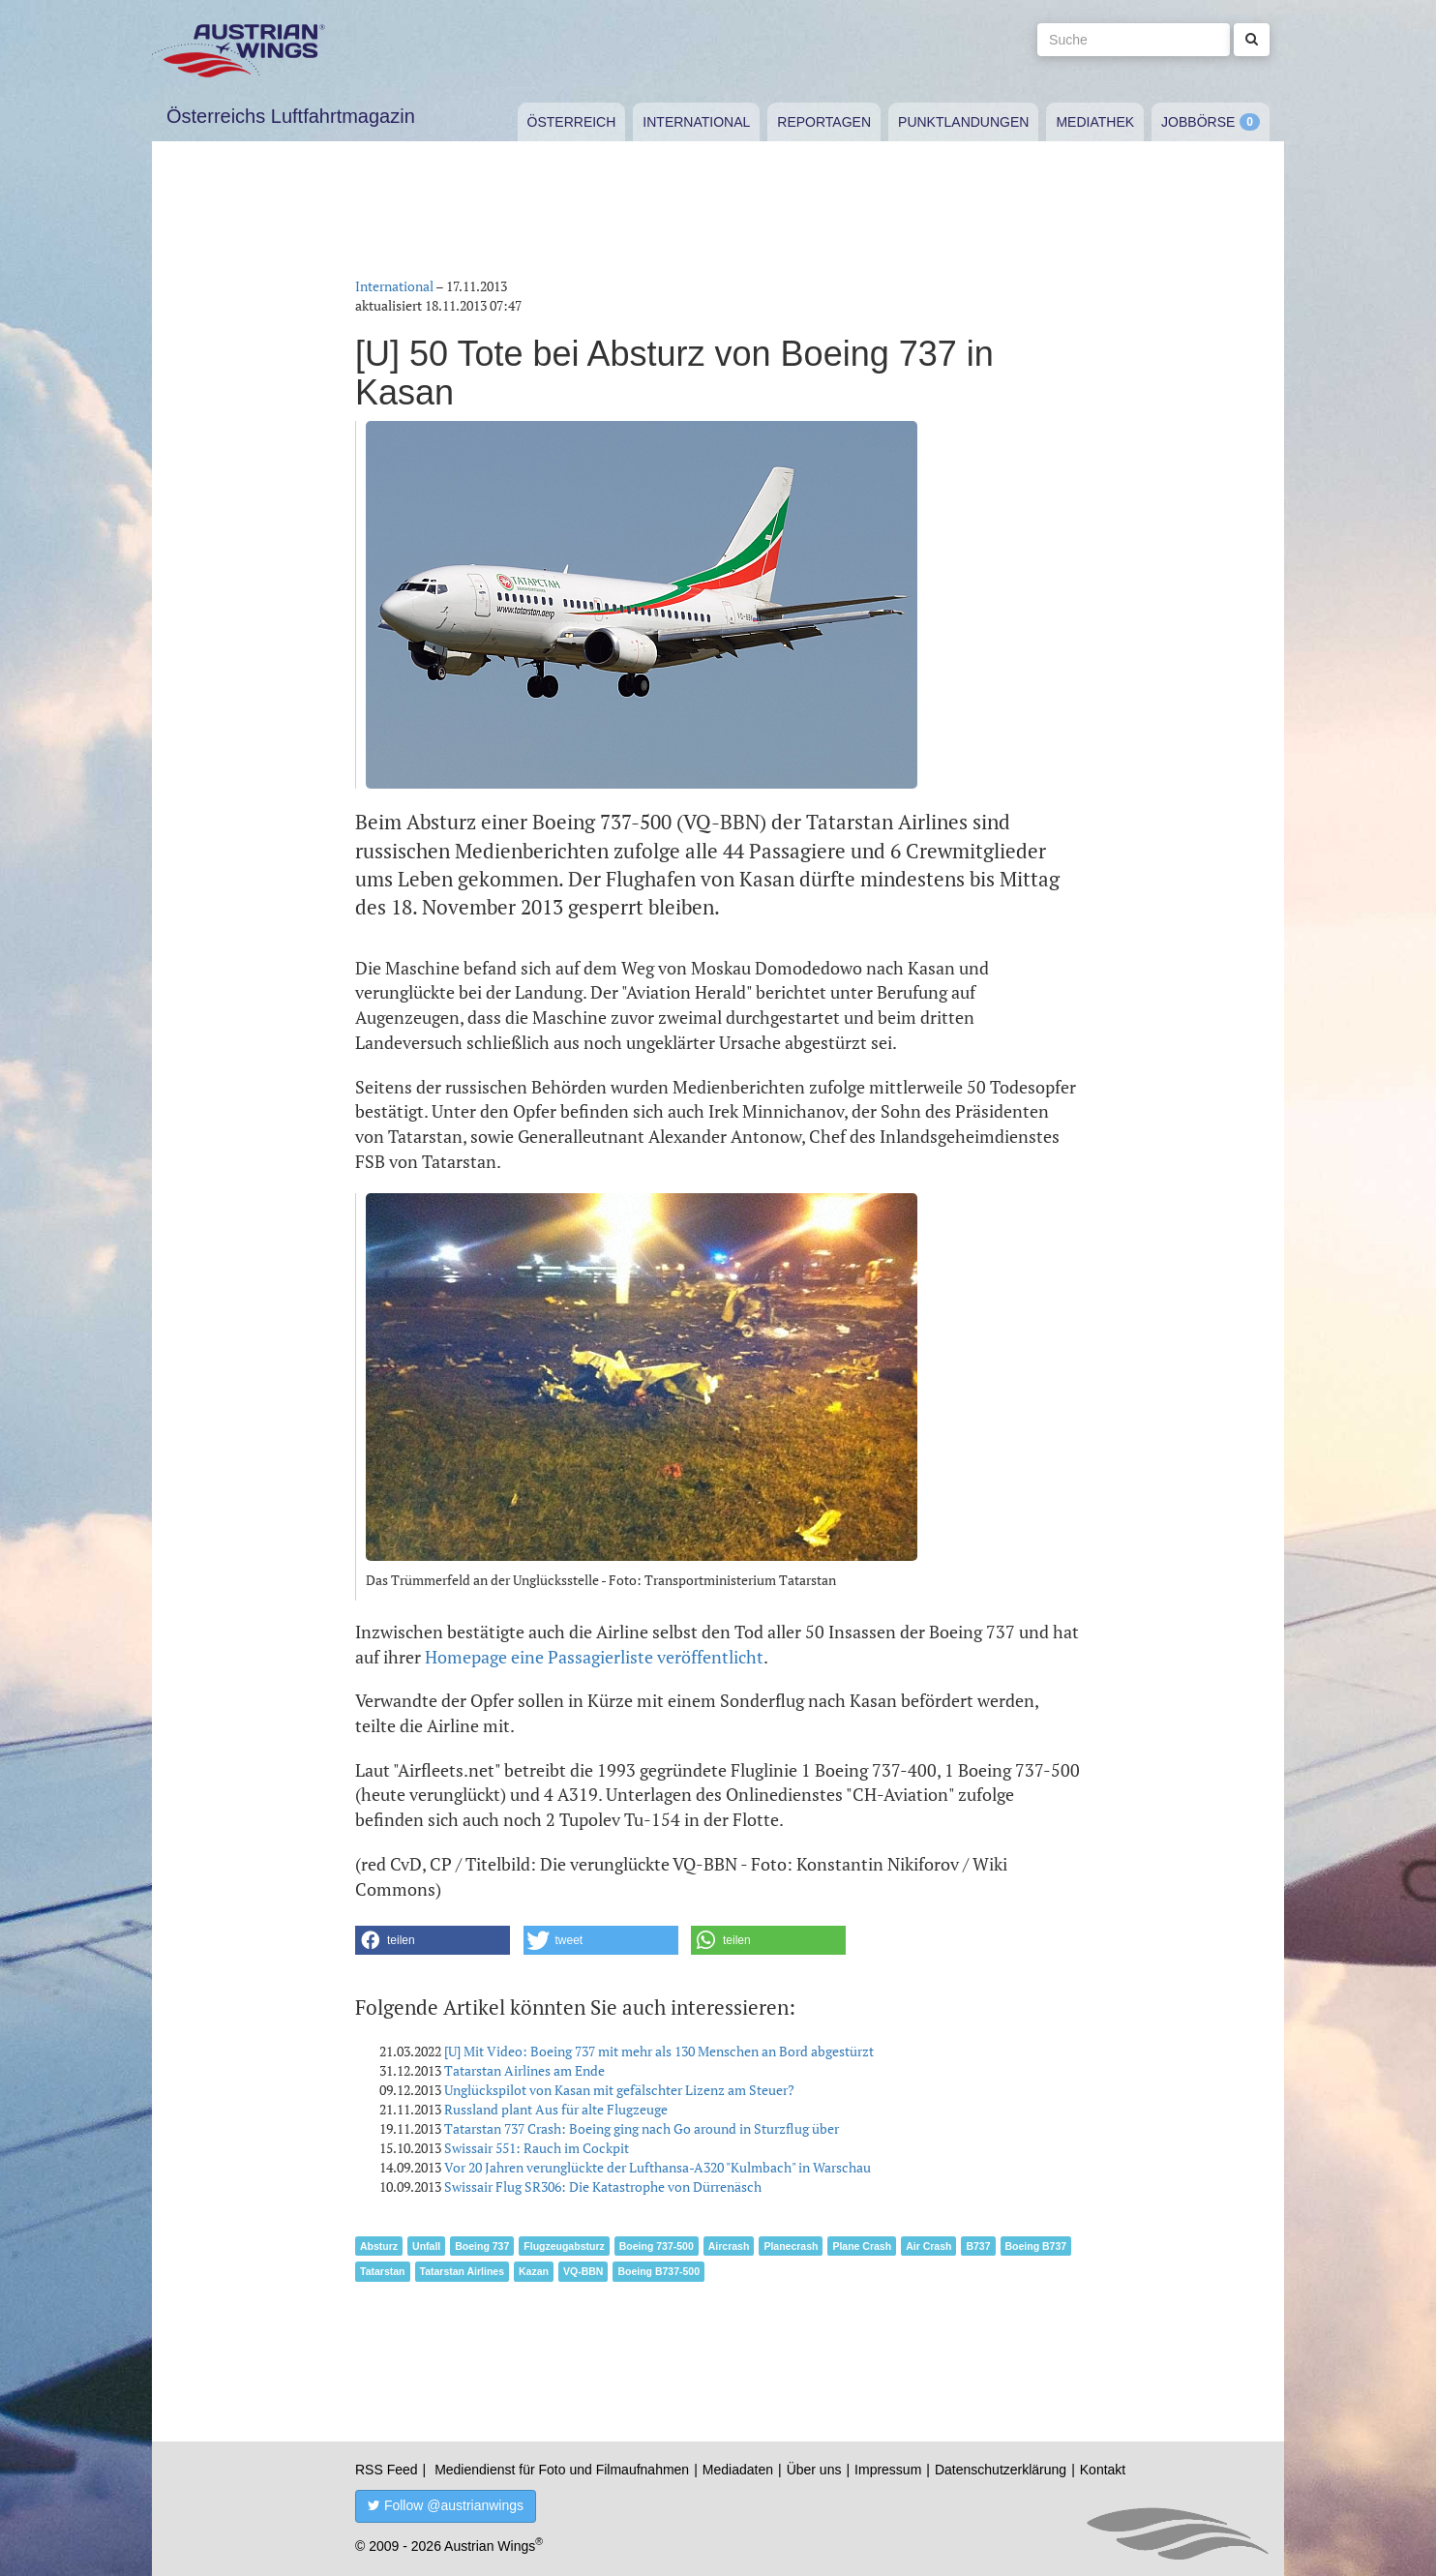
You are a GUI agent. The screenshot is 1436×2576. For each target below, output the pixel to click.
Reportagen (824, 122)
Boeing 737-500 (656, 2246)
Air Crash (928, 2246)
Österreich (571, 122)
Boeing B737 (1036, 2246)
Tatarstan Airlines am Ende (524, 2070)
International (696, 122)
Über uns (814, 2469)
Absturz (379, 2246)
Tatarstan (382, 2271)
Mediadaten (738, 2469)
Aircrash (729, 2246)
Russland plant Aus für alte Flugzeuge (556, 2109)
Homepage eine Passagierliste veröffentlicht (594, 1656)
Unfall (426, 2246)
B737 (978, 2246)
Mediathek (1095, 122)
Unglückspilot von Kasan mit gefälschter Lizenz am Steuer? (619, 2090)
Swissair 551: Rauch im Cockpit (536, 2148)
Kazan (534, 2271)
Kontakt (1102, 2469)
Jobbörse (1198, 122)
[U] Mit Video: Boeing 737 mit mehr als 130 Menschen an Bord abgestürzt (659, 2051)
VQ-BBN (583, 2271)
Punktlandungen (963, 122)
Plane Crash (861, 2246)
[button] (432, 1940)
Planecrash (790, 2246)
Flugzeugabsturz (564, 2246)
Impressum (887, 2469)
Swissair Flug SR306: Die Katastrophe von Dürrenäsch (603, 2186)
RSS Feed (386, 2469)
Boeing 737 (482, 2246)
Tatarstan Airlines (462, 2271)
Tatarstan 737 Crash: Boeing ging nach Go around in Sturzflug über (641, 2128)
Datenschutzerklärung (1000, 2469)
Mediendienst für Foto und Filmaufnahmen (561, 2469)
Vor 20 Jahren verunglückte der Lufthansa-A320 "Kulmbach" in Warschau (657, 2167)
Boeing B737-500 (658, 2271)
